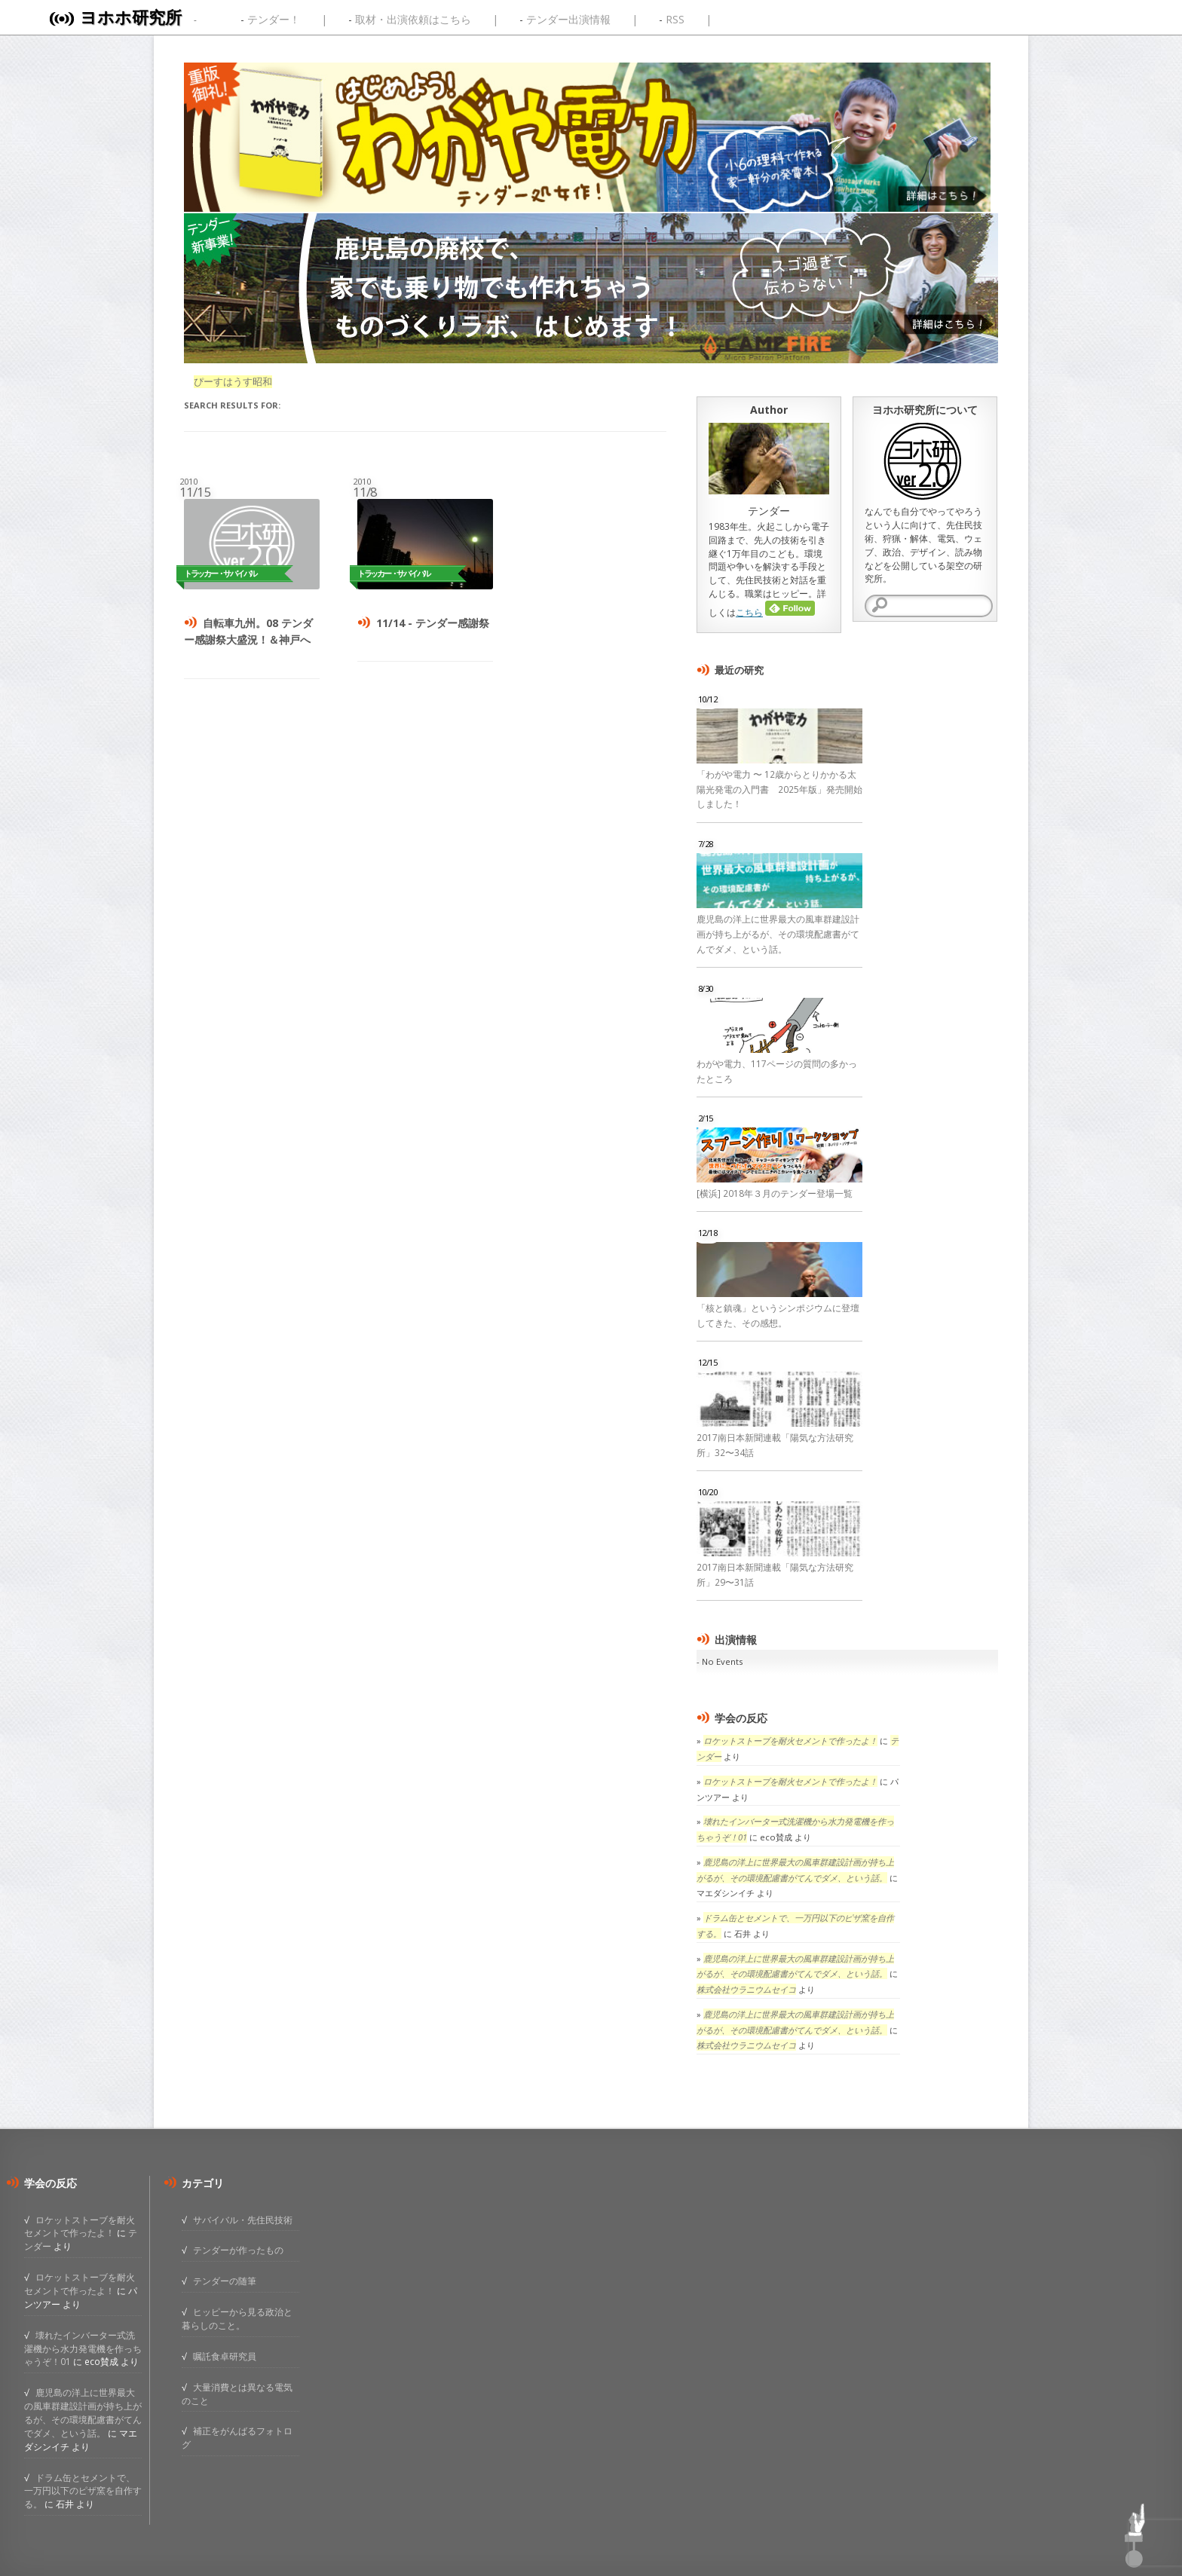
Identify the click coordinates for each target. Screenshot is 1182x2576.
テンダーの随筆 (224, 2281)
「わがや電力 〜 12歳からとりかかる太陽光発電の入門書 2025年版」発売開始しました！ (779, 789)
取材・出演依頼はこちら (413, 19)
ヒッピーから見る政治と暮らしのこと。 (237, 2318)
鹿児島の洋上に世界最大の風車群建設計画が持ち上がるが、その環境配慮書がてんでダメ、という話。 (778, 934)
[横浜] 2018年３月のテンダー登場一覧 (775, 1193)
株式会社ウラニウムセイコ (746, 1989)
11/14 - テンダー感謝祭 (432, 623)
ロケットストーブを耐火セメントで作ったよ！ (790, 1740)
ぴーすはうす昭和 (233, 381)
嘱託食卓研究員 (224, 2356)
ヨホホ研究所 (131, 17)
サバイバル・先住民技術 (242, 2219)
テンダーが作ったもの (238, 2250)
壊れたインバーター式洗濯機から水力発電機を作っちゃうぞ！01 (83, 2348)
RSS (675, 19)
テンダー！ (273, 19)
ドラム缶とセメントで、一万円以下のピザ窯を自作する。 (83, 2490)
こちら (749, 612)
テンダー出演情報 (568, 19)
